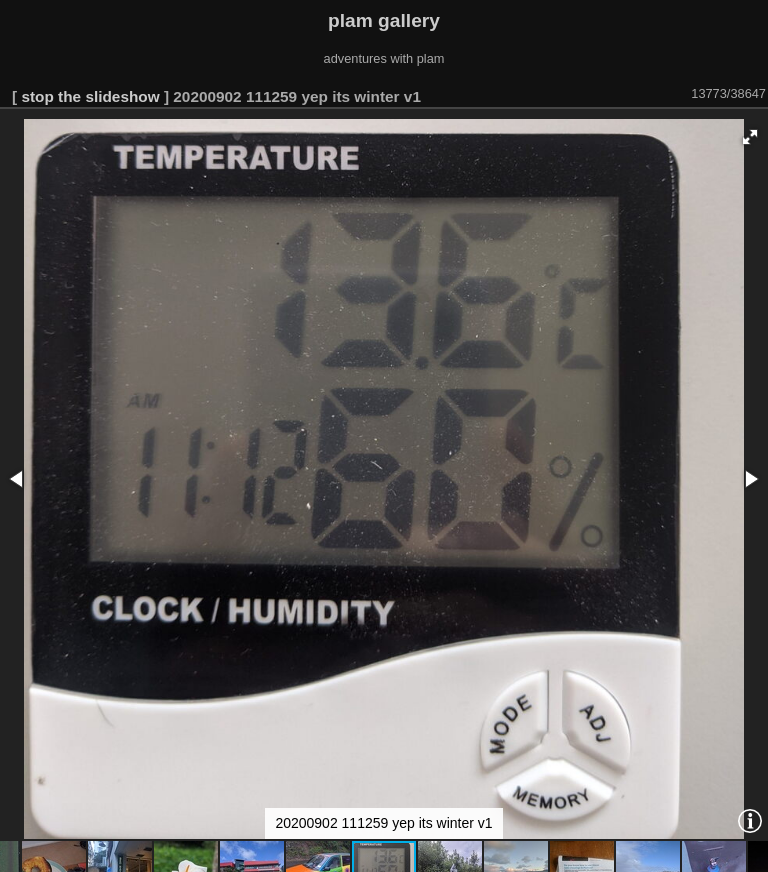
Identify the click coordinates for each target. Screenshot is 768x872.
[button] (750, 137)
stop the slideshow (90, 96)
